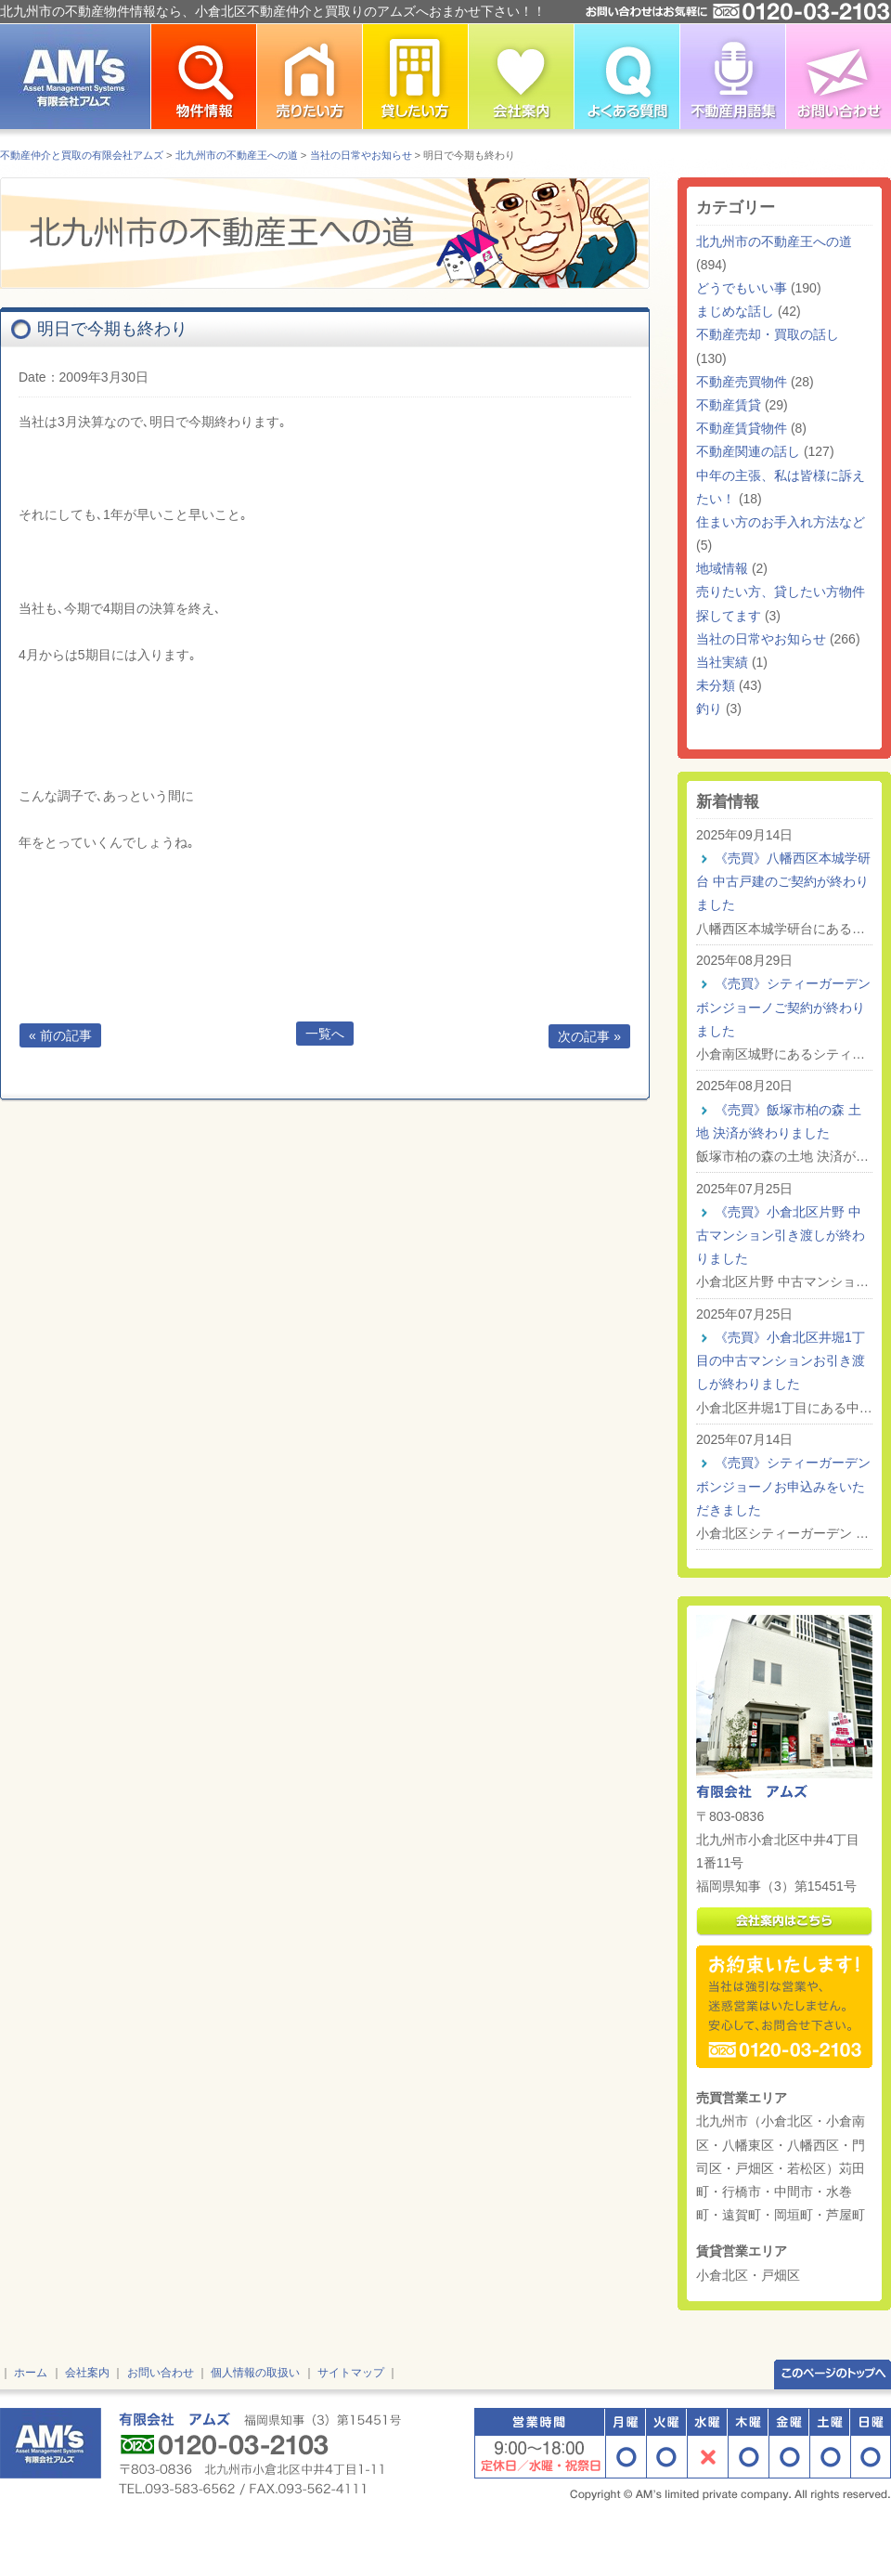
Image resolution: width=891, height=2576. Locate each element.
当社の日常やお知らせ (761, 638)
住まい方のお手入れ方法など (780, 521)
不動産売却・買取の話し (767, 334)
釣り (709, 708)
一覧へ (324, 1033)
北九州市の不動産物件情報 (203, 76)
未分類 (715, 685)
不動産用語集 (732, 76)
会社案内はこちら (784, 1921)
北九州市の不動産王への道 (774, 241)
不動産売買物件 (741, 381)
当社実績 (722, 662)
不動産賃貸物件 (741, 428)
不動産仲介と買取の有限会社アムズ (81, 155)
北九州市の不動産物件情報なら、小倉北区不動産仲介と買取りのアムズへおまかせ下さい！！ (273, 11)
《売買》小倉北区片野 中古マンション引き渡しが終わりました (780, 1235)
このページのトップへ (832, 2373)
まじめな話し (735, 311)
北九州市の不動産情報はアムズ (75, 76)
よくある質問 (626, 76)
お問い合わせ (838, 76)
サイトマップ (350, 2372)
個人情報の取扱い (255, 2372)
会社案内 (87, 2372)
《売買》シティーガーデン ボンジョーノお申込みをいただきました (783, 1485)
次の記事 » (589, 1036)
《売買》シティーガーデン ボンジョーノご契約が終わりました (783, 1006)
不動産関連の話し (748, 451)
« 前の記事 (60, 1035)
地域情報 (722, 568)
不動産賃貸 (728, 404)
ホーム (30, 2372)
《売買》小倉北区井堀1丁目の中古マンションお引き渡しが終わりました (780, 1360)
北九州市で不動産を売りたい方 (309, 76)
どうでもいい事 (741, 287)
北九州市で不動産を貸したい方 (415, 76)
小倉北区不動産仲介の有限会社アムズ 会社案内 (521, 76)
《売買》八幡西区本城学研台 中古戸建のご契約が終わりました (783, 881)
